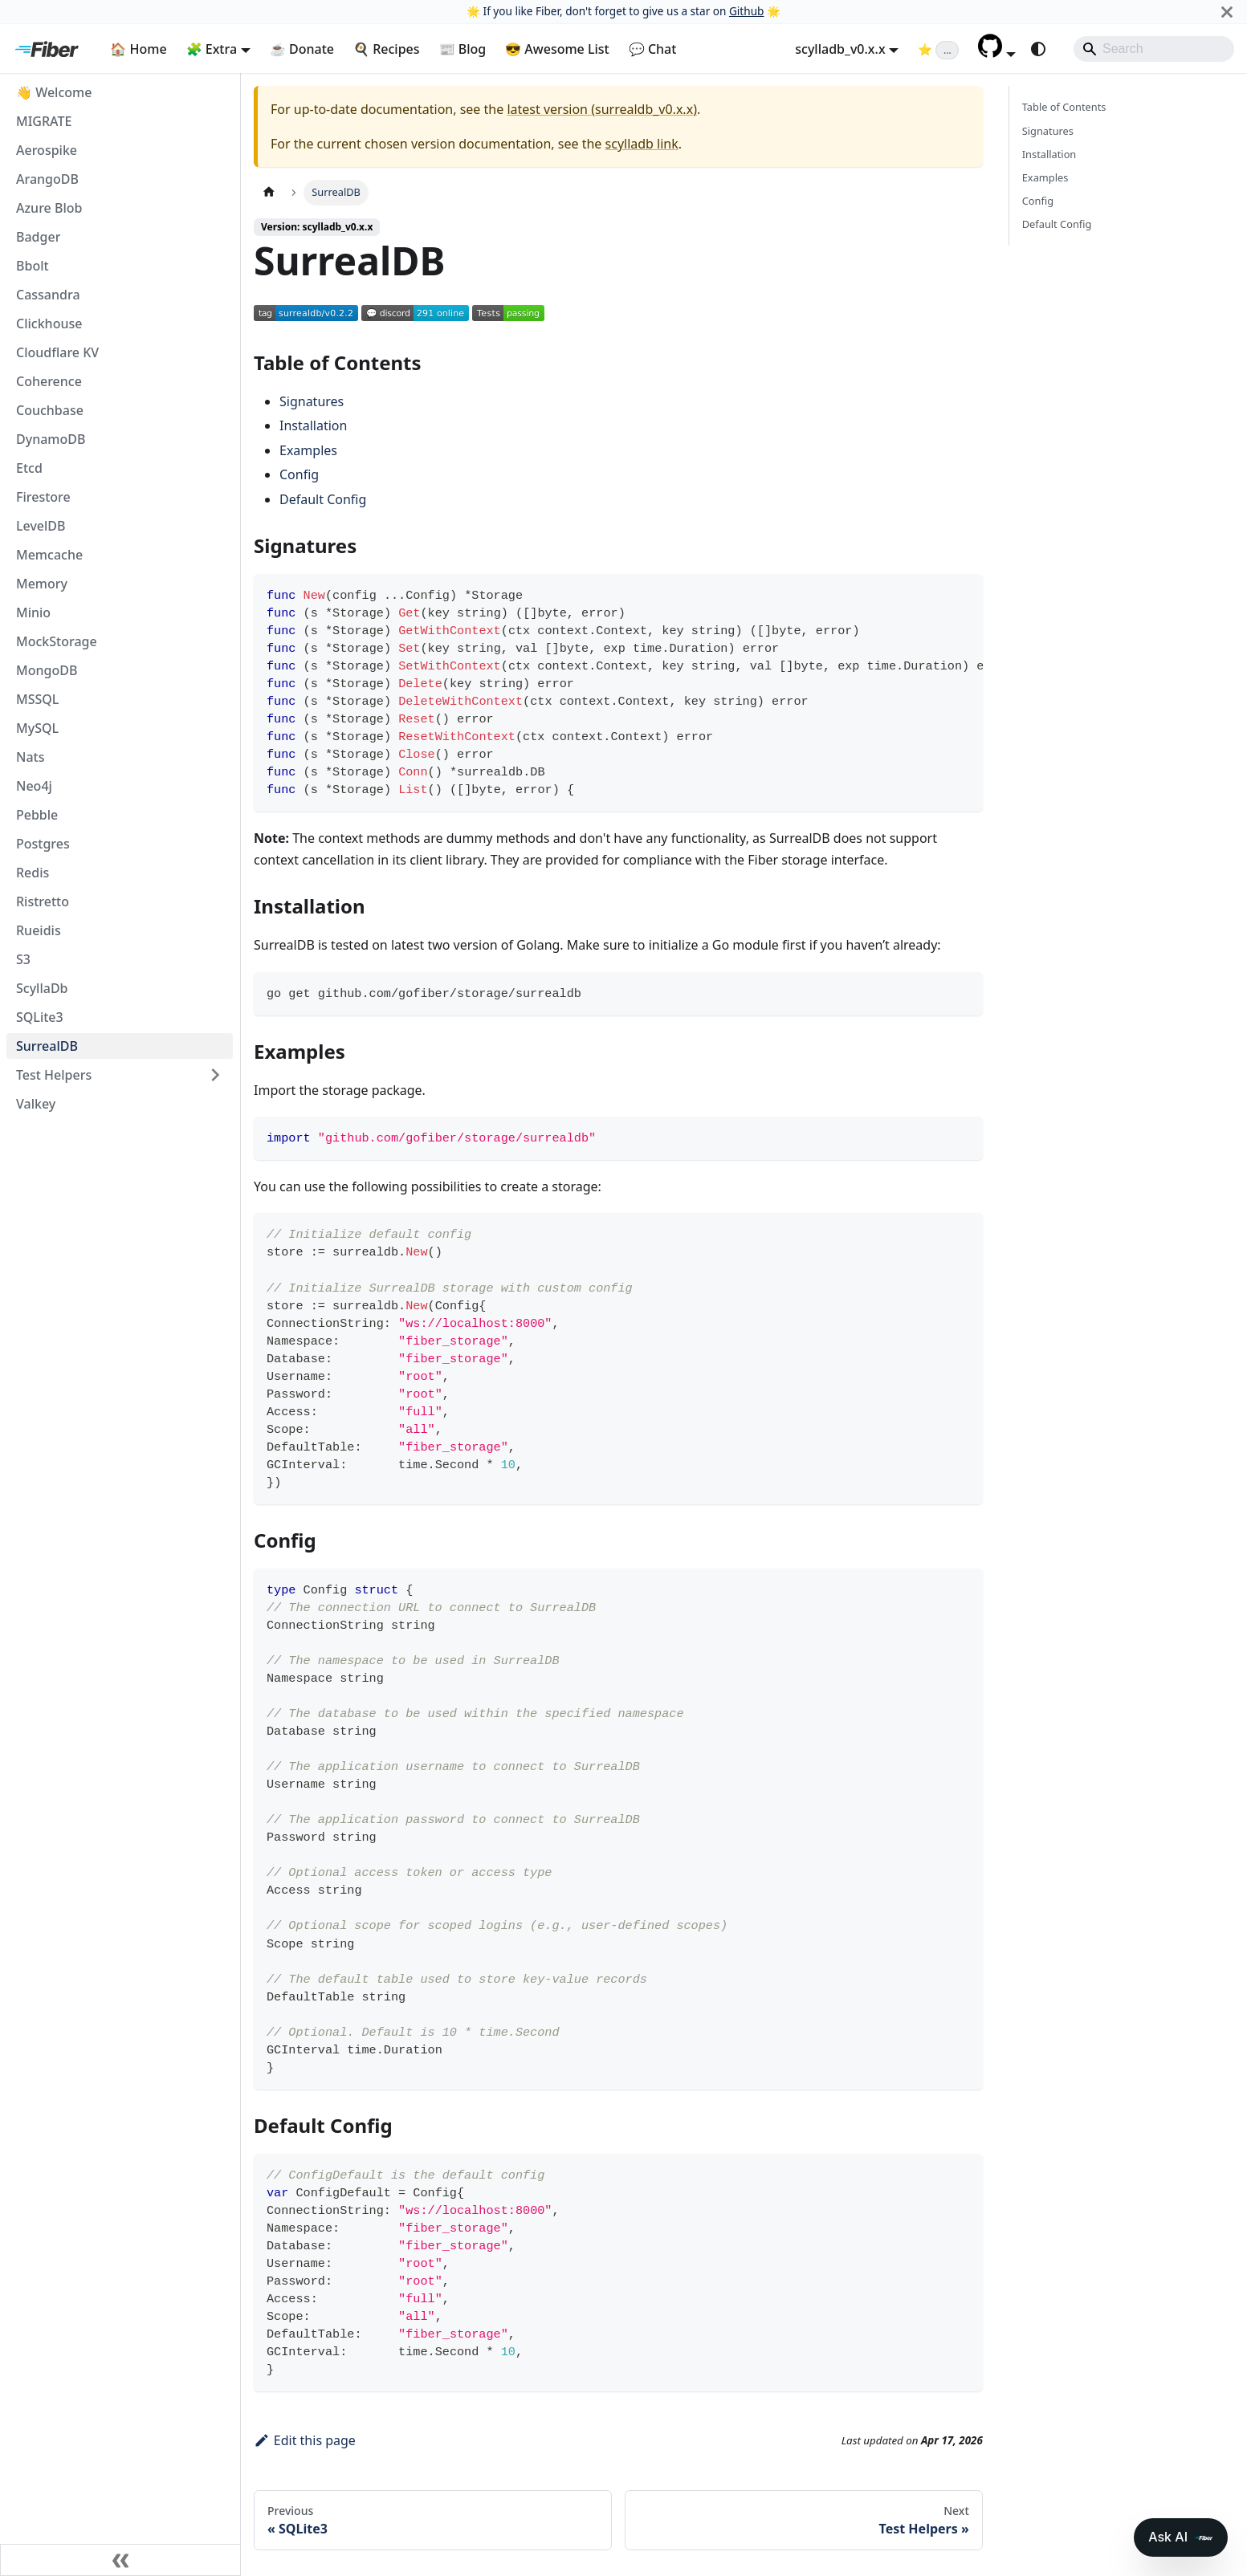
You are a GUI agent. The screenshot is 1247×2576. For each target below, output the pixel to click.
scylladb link (642, 144)
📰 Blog (463, 49)
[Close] (1227, 11)
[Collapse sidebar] (120, 2560)
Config (299, 474)
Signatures (311, 401)
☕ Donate (302, 49)
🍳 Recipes (386, 49)
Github (746, 10)
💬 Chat (653, 49)
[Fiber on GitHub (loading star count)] (938, 49)
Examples (308, 450)
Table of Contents (1064, 107)
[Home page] (269, 192)
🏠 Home (138, 49)
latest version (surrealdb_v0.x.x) (602, 109)
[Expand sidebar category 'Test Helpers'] (215, 1075)
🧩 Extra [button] (212, 49)
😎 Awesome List (557, 49)
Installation (313, 425)
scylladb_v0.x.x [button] (840, 49)
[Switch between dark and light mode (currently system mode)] (1038, 49)
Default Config (322, 499)
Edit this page (305, 2440)
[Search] (1154, 49)
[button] (997, 53)
